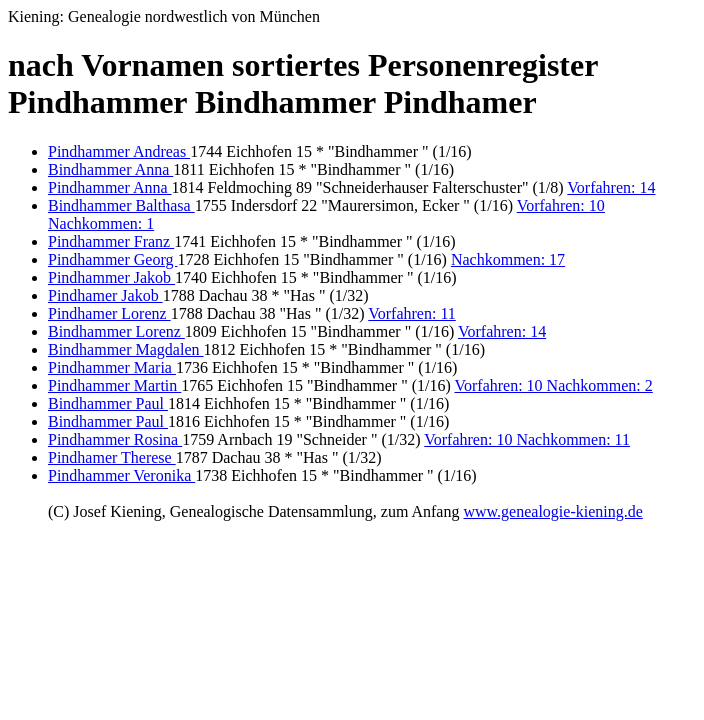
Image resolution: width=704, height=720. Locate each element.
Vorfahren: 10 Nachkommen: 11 (527, 439)
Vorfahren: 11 (412, 313)
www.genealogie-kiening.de (552, 511)
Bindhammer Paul (108, 403)
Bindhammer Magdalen (126, 349)
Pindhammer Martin (114, 385)
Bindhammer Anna (110, 169)
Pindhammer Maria (112, 367)
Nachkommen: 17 (508, 259)
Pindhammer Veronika (121, 475)
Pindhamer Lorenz (109, 313)
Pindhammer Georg (112, 259)
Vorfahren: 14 (611, 187)
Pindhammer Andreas (119, 151)
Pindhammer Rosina (115, 439)
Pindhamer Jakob (105, 295)
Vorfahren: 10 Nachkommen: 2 (553, 385)
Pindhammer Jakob (111, 277)
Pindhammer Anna (110, 187)
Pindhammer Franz (111, 241)
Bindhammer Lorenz (116, 331)
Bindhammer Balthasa (121, 205)
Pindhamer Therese (112, 457)
